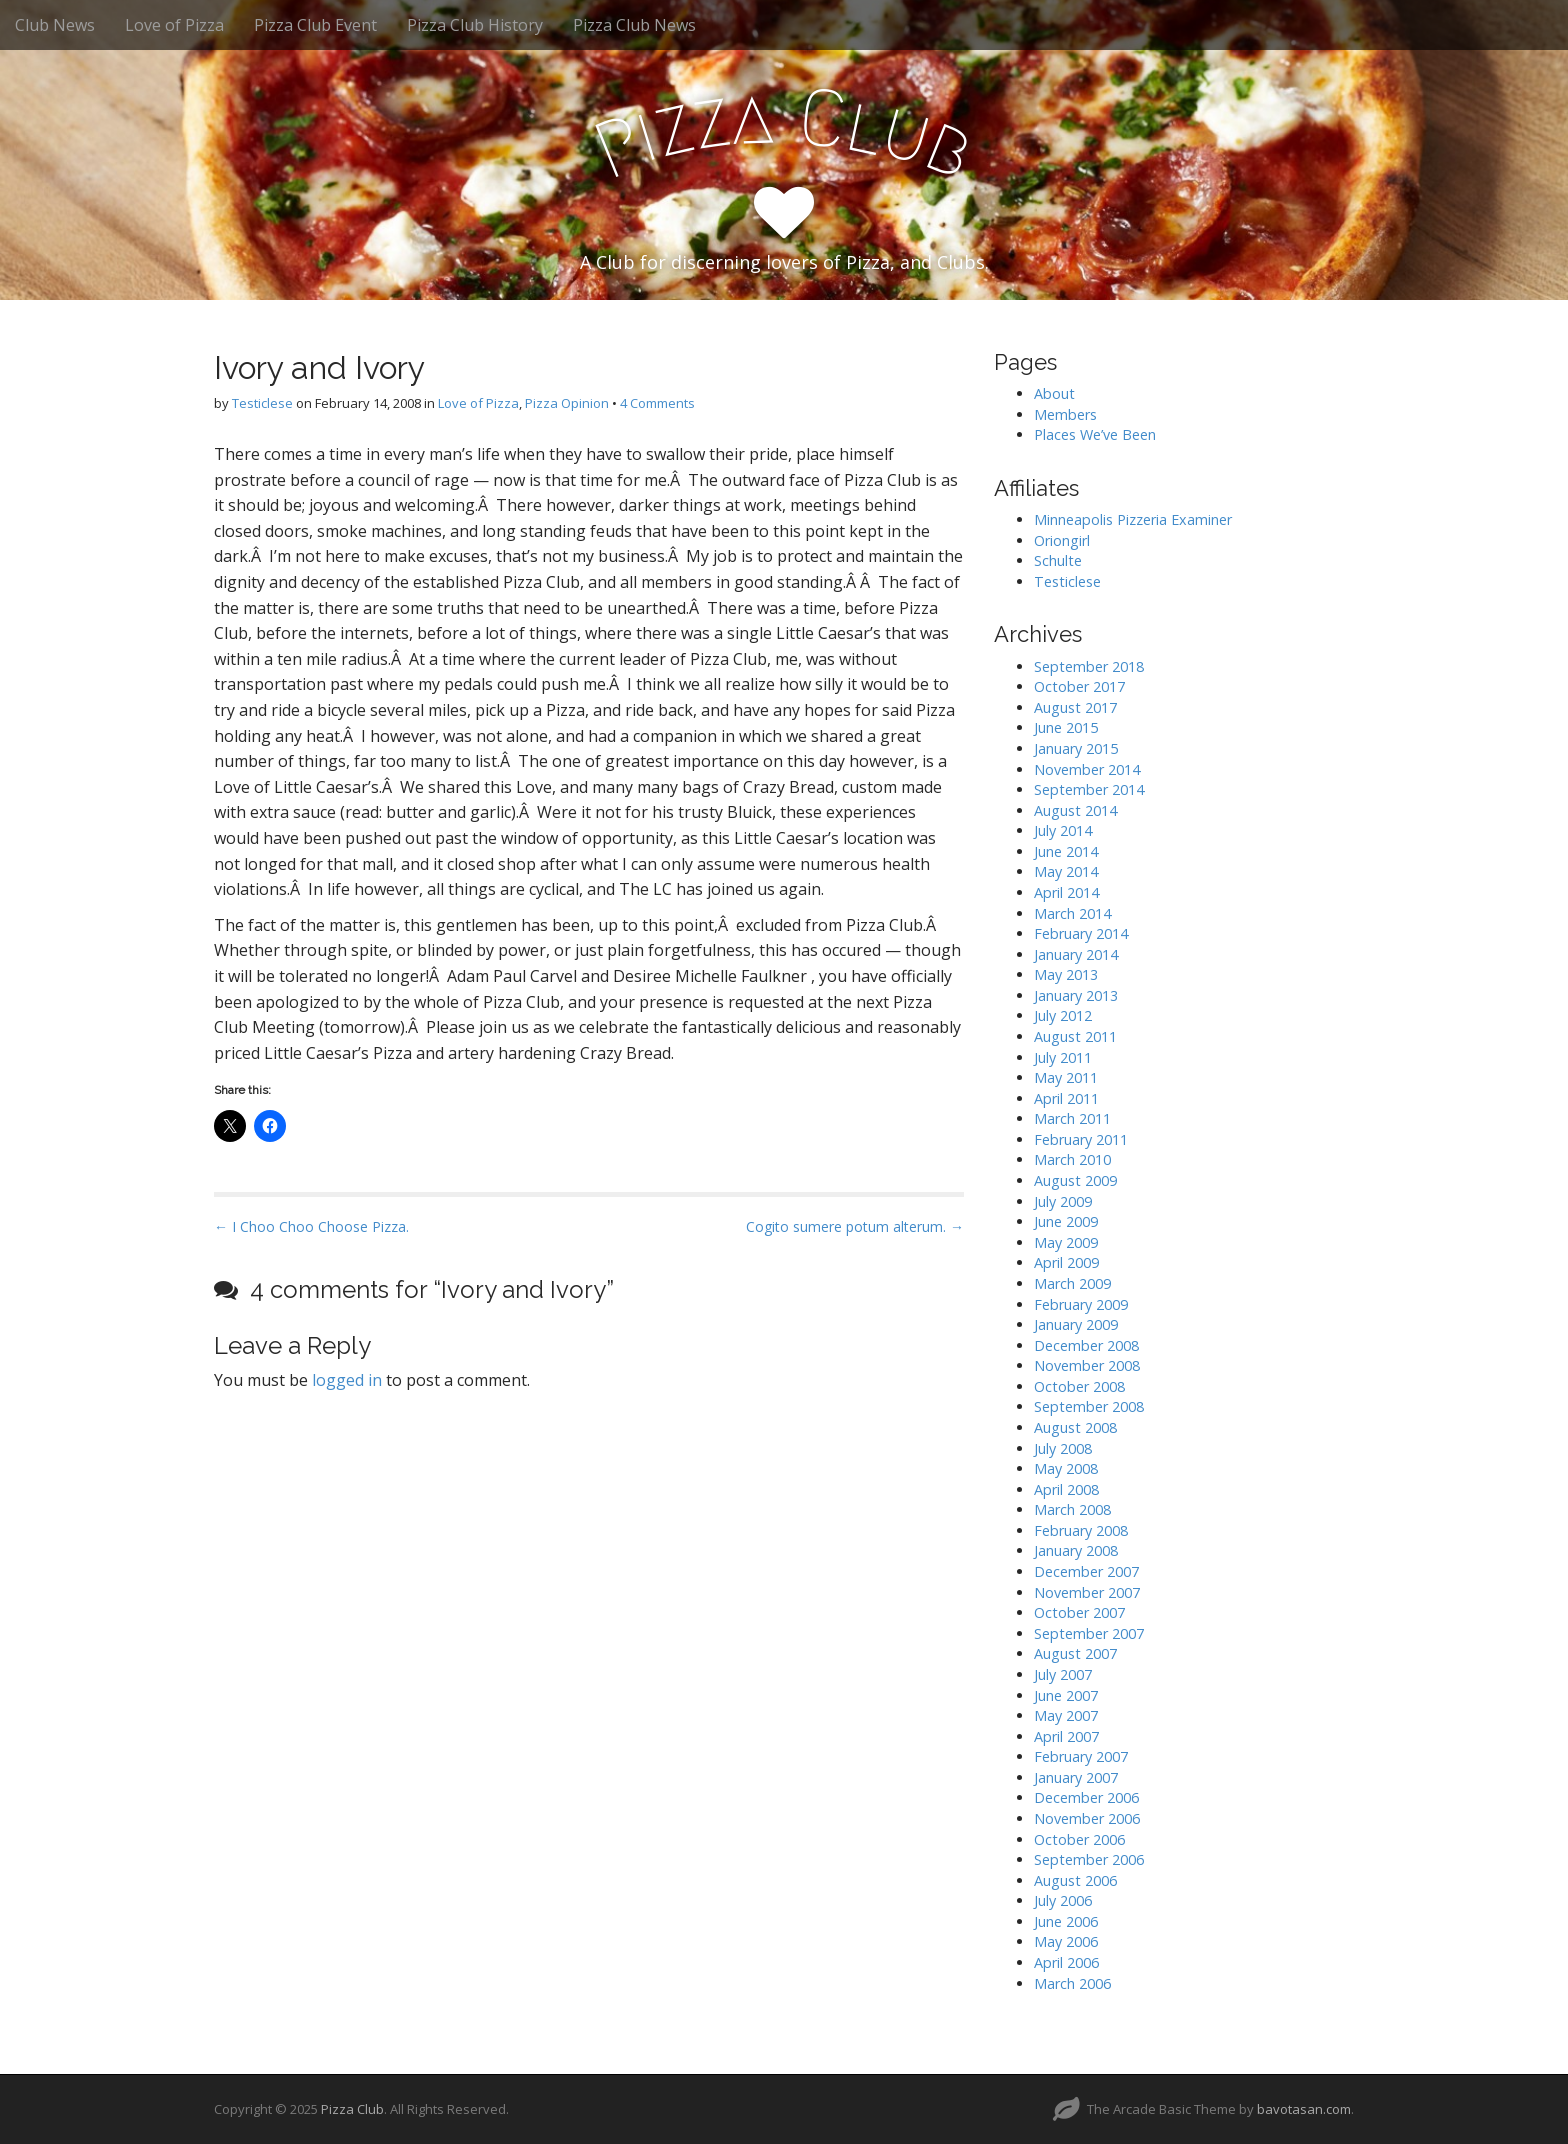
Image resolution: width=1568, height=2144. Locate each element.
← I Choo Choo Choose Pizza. (311, 1226)
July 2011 (1063, 1057)
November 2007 (1087, 1592)
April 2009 (1066, 1262)
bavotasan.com (1304, 2109)
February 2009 (1081, 1304)
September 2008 (1089, 1406)
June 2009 (1066, 1221)
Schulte (1058, 560)
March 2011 (1072, 1118)
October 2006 (1079, 1839)
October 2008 (1079, 1386)
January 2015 (1076, 748)
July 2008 (1063, 1448)
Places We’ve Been (1095, 434)
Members (1065, 414)
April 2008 (1066, 1489)
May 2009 (1066, 1242)
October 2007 (1079, 1612)
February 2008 (1081, 1530)
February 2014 (1081, 933)
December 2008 (1086, 1345)
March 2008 (1072, 1509)
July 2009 (1063, 1201)
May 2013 (1066, 974)
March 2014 (1072, 913)
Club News (55, 25)
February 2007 (1081, 1756)
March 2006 (1072, 1983)
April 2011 (1066, 1098)
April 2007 (1066, 1736)
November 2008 (1087, 1365)
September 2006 (1089, 1859)
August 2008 (1075, 1427)
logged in (347, 1380)
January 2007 (1076, 1777)
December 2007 (1086, 1571)
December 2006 (1086, 1797)
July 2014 (1063, 830)
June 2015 (1066, 727)
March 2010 (1072, 1159)
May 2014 (1066, 871)
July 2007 (1063, 1674)
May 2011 (1066, 1077)
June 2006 (1066, 1921)
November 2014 (1087, 769)
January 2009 (1076, 1324)
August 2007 (1075, 1653)
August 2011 (1075, 1036)
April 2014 (1066, 892)
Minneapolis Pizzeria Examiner (1133, 519)
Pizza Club (352, 2109)
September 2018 (1089, 666)
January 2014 (1076, 954)
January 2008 (1076, 1550)
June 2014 (1066, 851)
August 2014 (1075, 810)
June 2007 (1066, 1695)
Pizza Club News (634, 25)
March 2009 (1072, 1283)
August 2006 (1075, 1880)
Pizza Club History (475, 25)
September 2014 (1089, 789)
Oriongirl (1062, 540)
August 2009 (1075, 1180)
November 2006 (1087, 1818)
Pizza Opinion (567, 403)
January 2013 (1076, 995)
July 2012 (1063, 1015)
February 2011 (1081, 1139)
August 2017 (1075, 707)
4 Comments (657, 403)
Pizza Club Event (315, 25)
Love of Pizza (174, 25)
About (1054, 393)
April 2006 (1066, 1962)
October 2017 (1079, 686)
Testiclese (262, 403)
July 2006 (1063, 1900)
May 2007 (1066, 1715)
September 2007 (1089, 1633)
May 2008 (1066, 1468)
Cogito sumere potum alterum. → (855, 1226)
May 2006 (1066, 1941)
